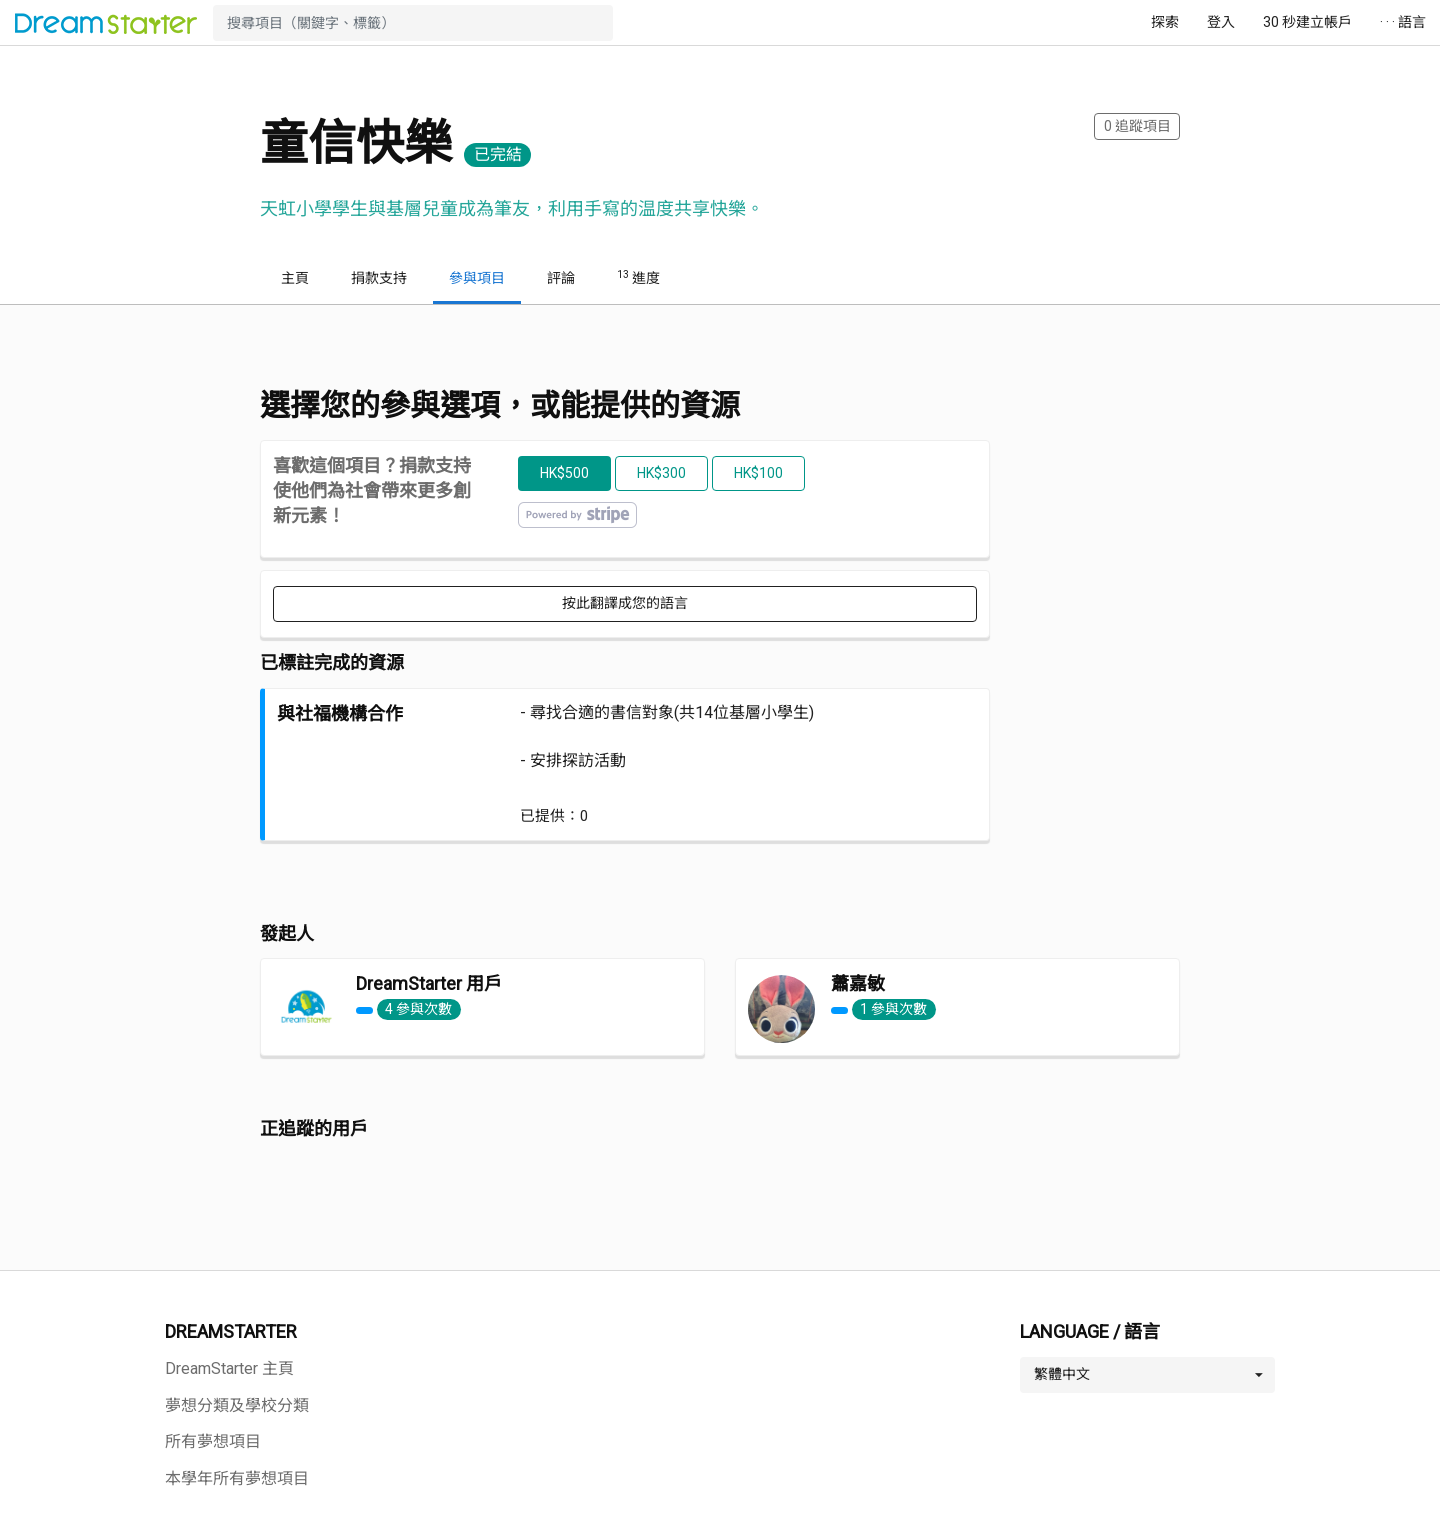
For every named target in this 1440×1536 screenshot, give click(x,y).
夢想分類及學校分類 (237, 1405)
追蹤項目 (1137, 126)
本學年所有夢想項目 (237, 1478)
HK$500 (564, 473)
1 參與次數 (893, 1009)
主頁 (295, 278)
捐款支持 (379, 278)
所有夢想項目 (213, 1441)
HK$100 (758, 473)
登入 (1221, 22)
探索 (1165, 22)
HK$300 (661, 473)
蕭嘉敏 (858, 983)
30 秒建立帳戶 (1307, 22)
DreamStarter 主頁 (229, 1368)
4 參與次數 (418, 1009)
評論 (561, 278)
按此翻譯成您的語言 (625, 603)
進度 (638, 277)
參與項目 (477, 278)
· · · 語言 (1403, 22)
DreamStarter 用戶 (429, 983)
